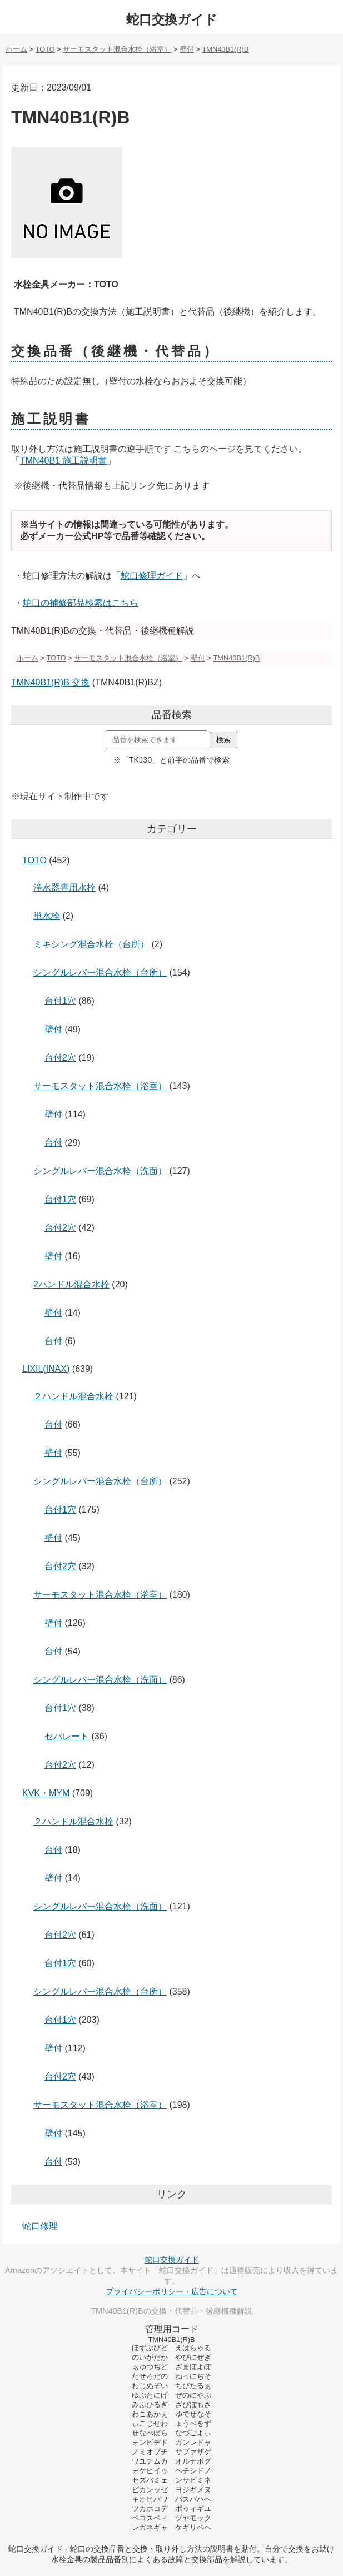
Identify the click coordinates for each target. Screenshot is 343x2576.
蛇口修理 (40, 2226)
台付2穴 (60, 1057)
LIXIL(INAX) (45, 1369)
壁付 (53, 1029)
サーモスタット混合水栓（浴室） (100, 1086)
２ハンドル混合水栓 (73, 1396)
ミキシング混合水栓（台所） (91, 944)
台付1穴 (60, 1001)
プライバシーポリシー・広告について (172, 2291)
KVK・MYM (45, 1793)
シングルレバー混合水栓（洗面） (100, 1171)
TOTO (34, 860)
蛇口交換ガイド (171, 19)
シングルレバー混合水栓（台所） (100, 972)
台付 (53, 1142)
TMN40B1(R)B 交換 (50, 682)
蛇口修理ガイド (152, 575)
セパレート (66, 1736)
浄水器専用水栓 (64, 887)
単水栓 (46, 916)
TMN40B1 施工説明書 (63, 460)
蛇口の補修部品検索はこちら (80, 603)
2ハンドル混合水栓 (71, 1284)
